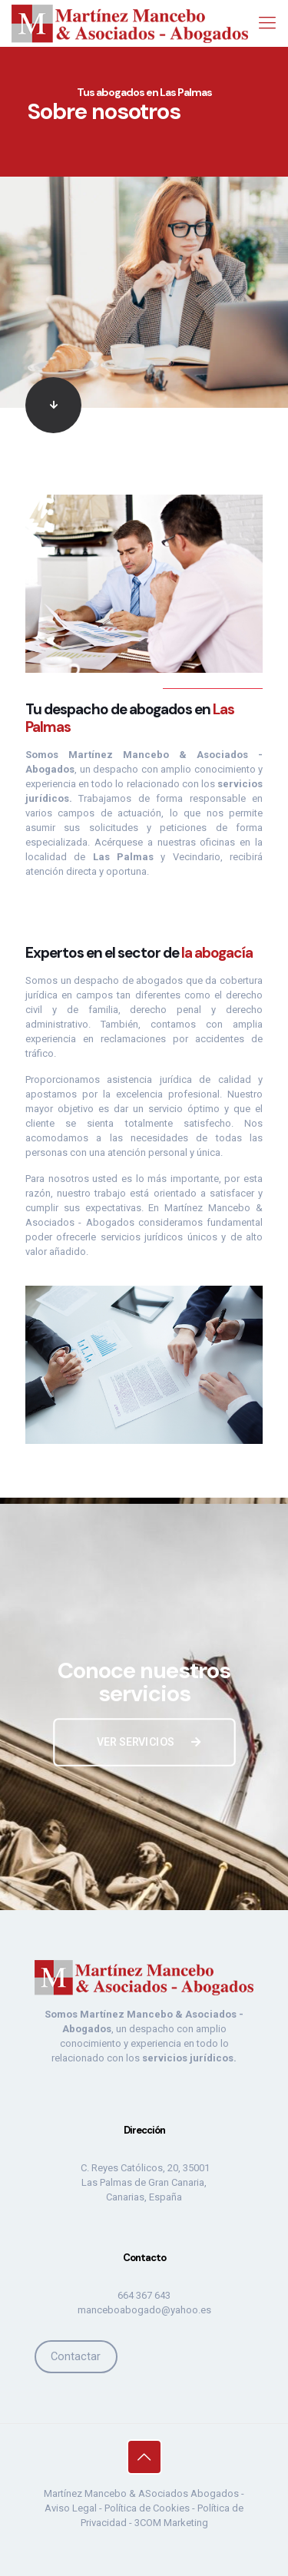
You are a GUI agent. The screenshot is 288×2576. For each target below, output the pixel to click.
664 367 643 (144, 2295)
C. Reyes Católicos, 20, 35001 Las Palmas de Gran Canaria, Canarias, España (144, 2182)
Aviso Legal (71, 2508)
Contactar (76, 2356)
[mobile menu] (267, 23)
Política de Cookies (147, 2508)
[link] (144, 405)
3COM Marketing (171, 2522)
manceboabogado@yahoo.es (144, 2310)
